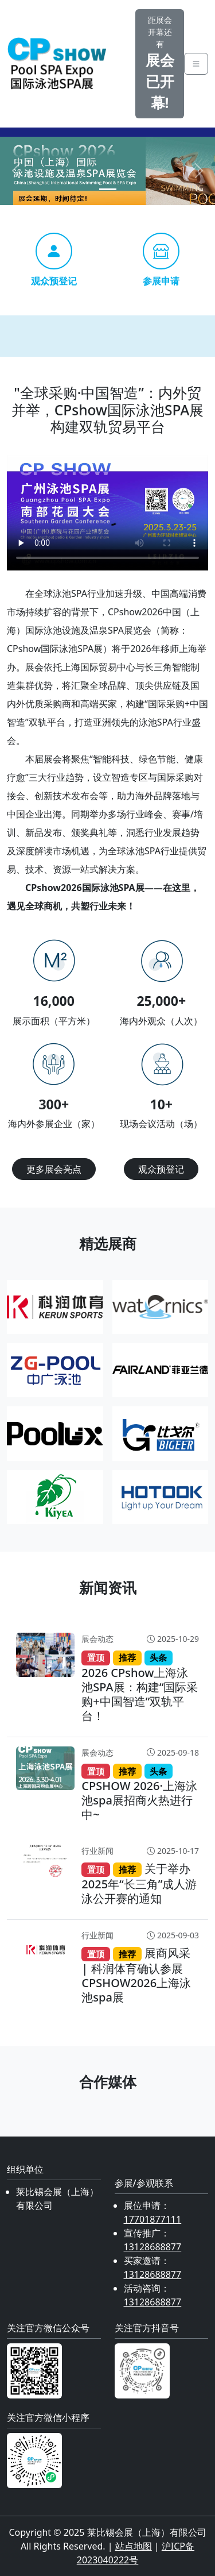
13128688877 (153, 2246)
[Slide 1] (107, 189)
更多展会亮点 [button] (53, 1169)
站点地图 (133, 2546)
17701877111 (153, 2219)
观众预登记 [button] (161, 1169)
